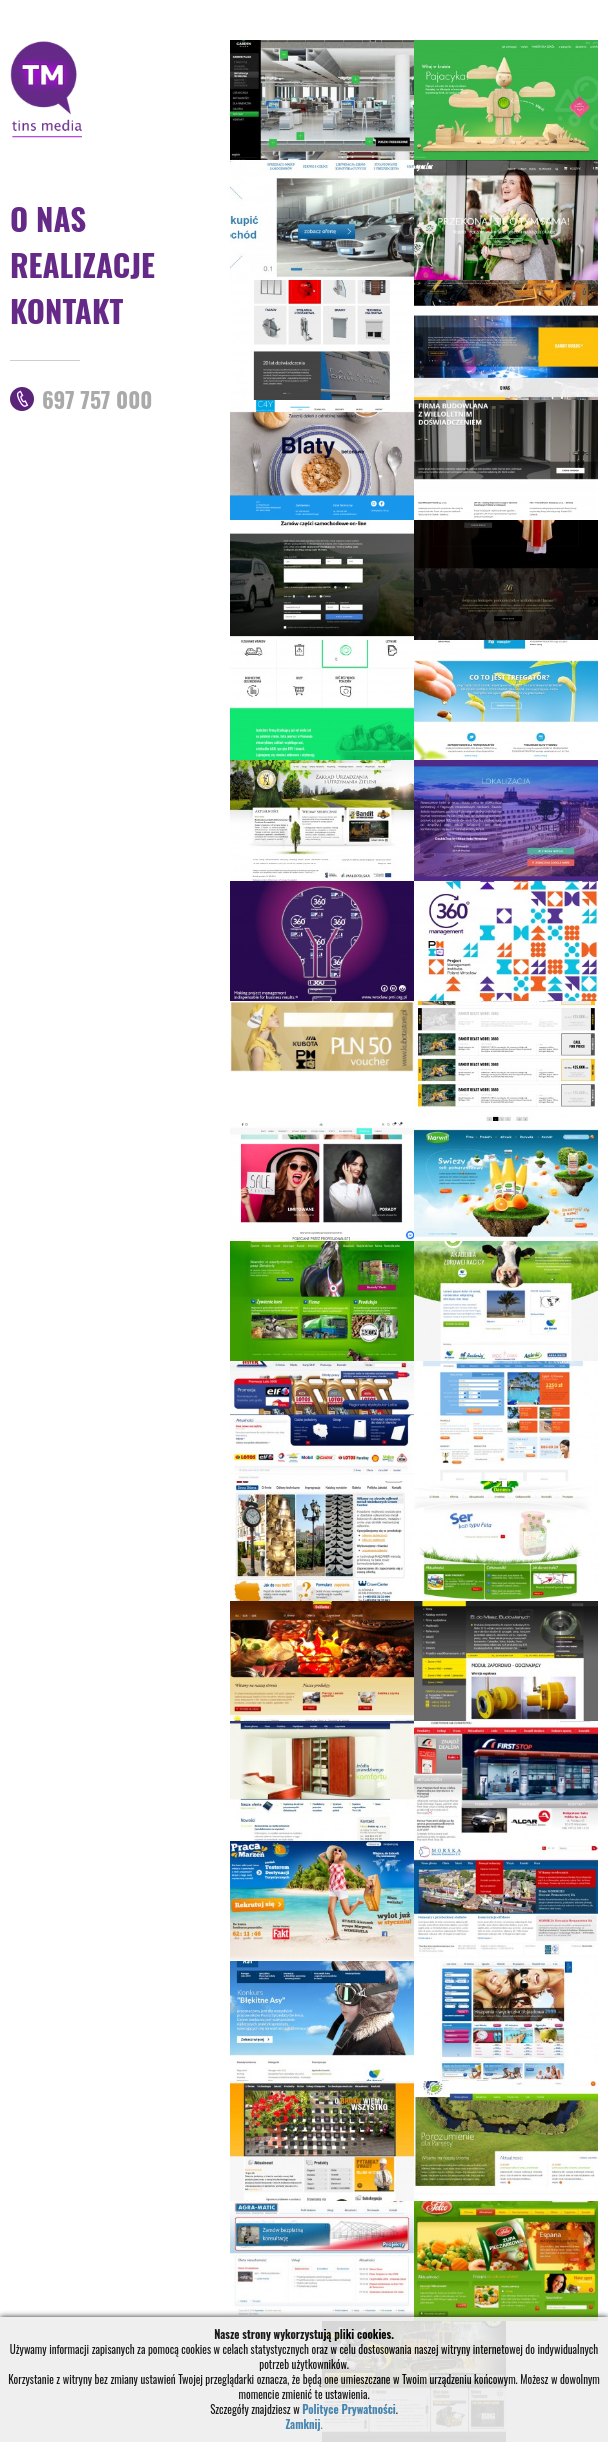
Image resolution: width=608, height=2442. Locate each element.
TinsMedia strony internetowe (47, 89)
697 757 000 (97, 399)
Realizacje (82, 264)
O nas (48, 218)
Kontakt (66, 310)
